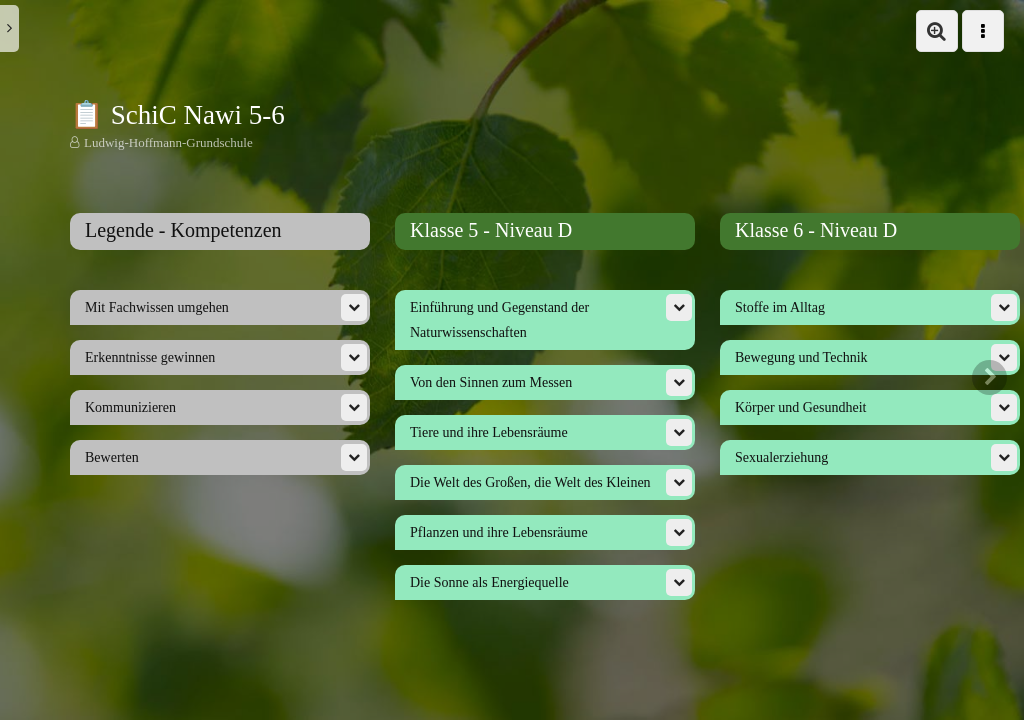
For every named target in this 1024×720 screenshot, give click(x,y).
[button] (937, 31)
